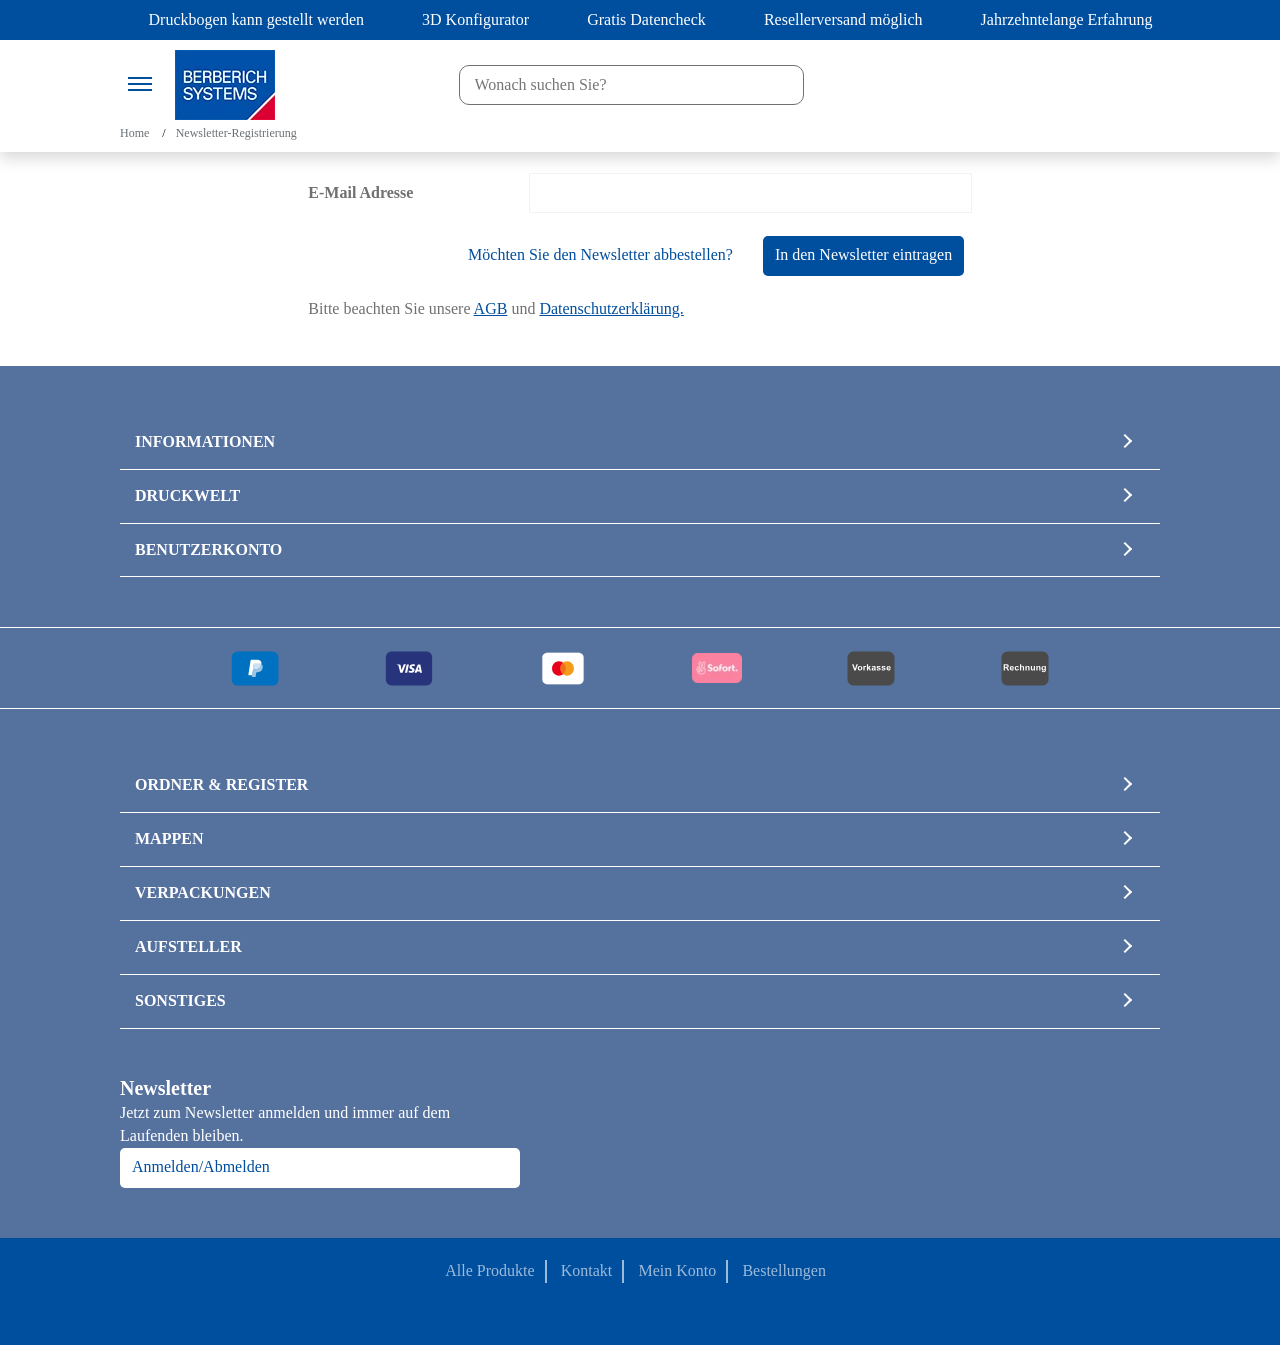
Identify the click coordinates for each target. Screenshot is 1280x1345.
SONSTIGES (180, 1000)
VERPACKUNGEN (203, 892)
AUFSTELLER (188, 946)
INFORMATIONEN (205, 441)
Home (134, 133)
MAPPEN (169, 838)
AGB (491, 308)
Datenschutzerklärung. (611, 308)
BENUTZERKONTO (208, 549)
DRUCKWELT (187, 495)
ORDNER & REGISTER (221, 784)
